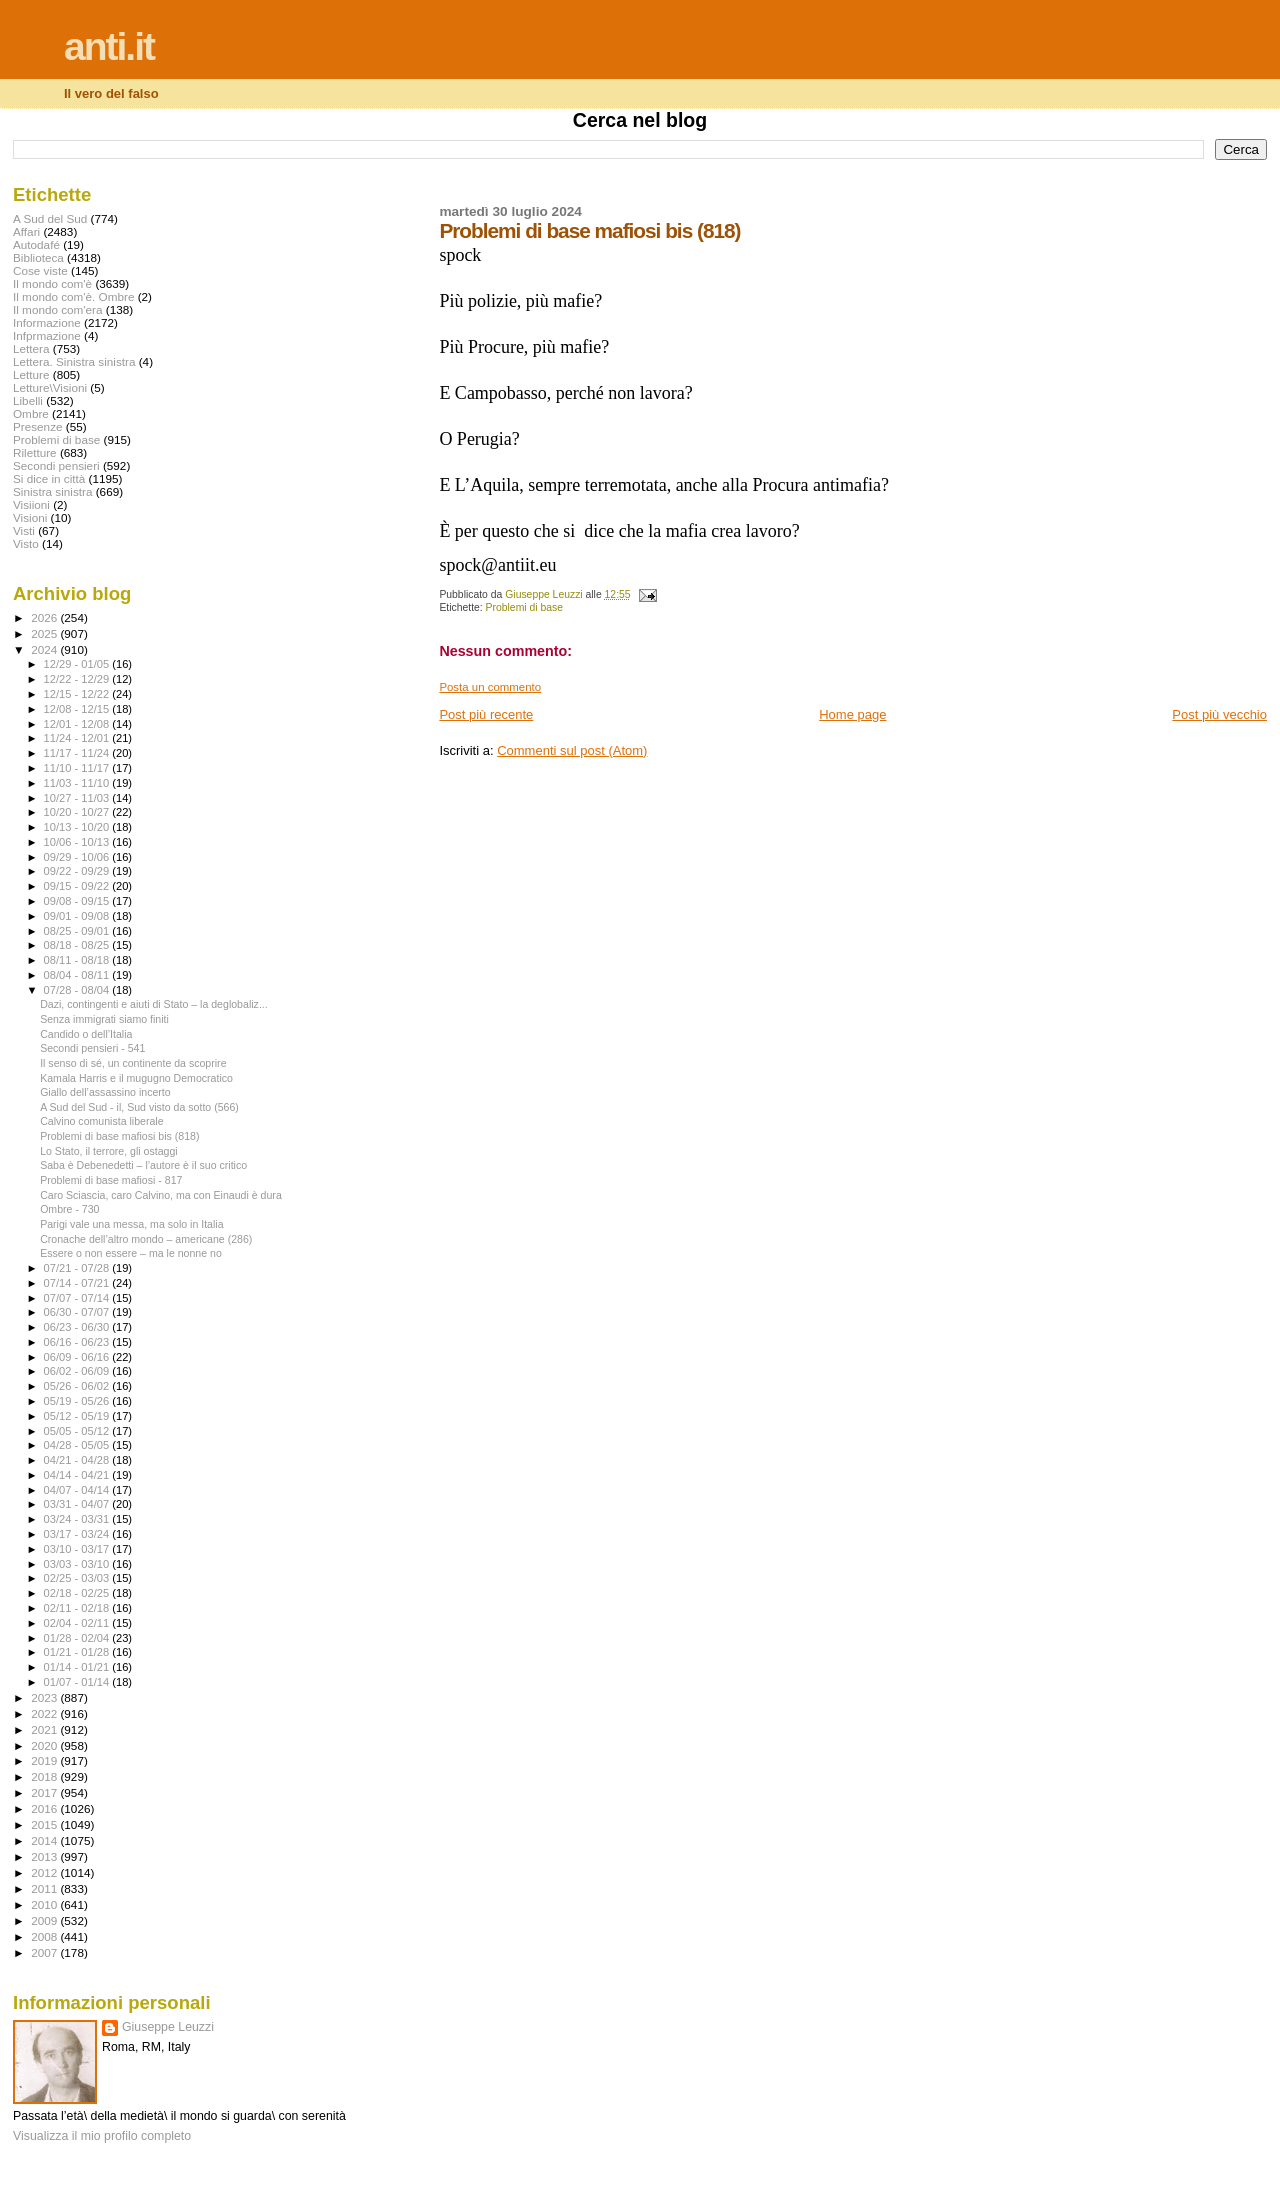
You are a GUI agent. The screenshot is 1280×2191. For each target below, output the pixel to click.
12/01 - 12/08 (78, 724)
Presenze (38, 426)
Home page (852, 714)
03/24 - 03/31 (78, 1519)
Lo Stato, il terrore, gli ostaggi (109, 1151)
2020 (45, 1745)
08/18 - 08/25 (78, 945)
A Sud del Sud (50, 218)
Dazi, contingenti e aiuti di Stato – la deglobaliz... (154, 1004)
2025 (45, 633)
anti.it (109, 46)
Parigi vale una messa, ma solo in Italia (131, 1224)
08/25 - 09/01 (78, 931)
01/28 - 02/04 (78, 1638)
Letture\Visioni (50, 387)
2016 (45, 1808)
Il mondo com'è (52, 283)
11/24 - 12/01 (78, 738)
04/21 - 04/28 (78, 1460)
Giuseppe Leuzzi (168, 2027)
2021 (45, 1729)
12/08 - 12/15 (78, 709)
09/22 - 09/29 (78, 871)
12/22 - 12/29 (78, 679)
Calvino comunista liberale (101, 1121)
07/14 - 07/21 (78, 1283)
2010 (45, 1904)
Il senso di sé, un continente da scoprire (133, 1063)
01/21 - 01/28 (78, 1652)
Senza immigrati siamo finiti (104, 1019)
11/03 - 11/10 (78, 783)
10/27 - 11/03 (78, 798)
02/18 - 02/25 (78, 1593)
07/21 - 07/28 (78, 1268)
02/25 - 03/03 (78, 1578)
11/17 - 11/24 (78, 753)
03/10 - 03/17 (78, 1549)
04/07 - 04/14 (78, 1490)
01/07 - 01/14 (78, 1682)
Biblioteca (38, 257)
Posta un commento (490, 687)
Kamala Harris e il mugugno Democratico (136, 1078)
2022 (45, 1713)
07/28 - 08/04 (78, 990)
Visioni (30, 517)
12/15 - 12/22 (78, 694)
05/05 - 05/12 (78, 1431)
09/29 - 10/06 (78, 857)
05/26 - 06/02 (78, 1386)
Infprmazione (47, 335)
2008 (45, 1936)
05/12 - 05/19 (78, 1416)
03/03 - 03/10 (78, 1564)
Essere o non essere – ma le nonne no (131, 1253)
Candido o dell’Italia (86, 1034)
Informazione (47, 322)
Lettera (31, 348)
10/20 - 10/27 (78, 812)
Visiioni (31, 504)
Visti (24, 530)
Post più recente (486, 714)
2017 (45, 1792)
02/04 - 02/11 (78, 1623)
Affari (26, 231)
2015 (45, 1824)
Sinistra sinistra (52, 491)
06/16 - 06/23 (78, 1342)
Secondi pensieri (56, 465)
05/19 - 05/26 (78, 1401)
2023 (45, 1697)
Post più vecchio (1219, 714)
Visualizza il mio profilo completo (102, 2136)
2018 (45, 1776)
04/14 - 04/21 (78, 1475)
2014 (45, 1840)
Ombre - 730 (69, 1209)
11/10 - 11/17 (78, 768)
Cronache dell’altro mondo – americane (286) (146, 1239)
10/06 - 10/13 (78, 842)
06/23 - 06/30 (78, 1327)
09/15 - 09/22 (78, 886)
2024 (45, 649)
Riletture (35, 452)
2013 (45, 1856)
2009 (45, 1920)
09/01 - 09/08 (78, 916)
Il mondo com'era (58, 309)
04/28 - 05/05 (78, 1445)
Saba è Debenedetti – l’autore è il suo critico (143, 1165)
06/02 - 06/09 (78, 1371)
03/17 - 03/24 (78, 1534)
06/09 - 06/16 (78, 1357)
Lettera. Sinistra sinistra (74, 361)
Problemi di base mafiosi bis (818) (119, 1136)
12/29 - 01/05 (78, 664)
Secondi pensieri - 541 (92, 1048)
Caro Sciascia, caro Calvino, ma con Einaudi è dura (161, 1195)
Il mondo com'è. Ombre (73, 296)
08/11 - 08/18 (78, 960)
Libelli (28, 400)
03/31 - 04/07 (78, 1504)
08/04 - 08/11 (78, 975)
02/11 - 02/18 (78, 1608)
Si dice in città (49, 478)
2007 (45, 1952)
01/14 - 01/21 (78, 1667)
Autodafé (36, 244)
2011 (45, 1888)
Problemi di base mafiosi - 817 (111, 1180)
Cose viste (40, 270)
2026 (45, 617)
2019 (45, 1760)
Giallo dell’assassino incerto (105, 1092)
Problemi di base (524, 607)
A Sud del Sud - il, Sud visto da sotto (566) (139, 1107)
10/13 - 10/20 (78, 827)
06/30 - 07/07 (78, 1312)
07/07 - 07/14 (78, 1298)
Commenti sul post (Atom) (572, 750)
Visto (26, 543)
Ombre (31, 413)
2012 (45, 1872)
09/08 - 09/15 (78, 901)
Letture (31, 374)
